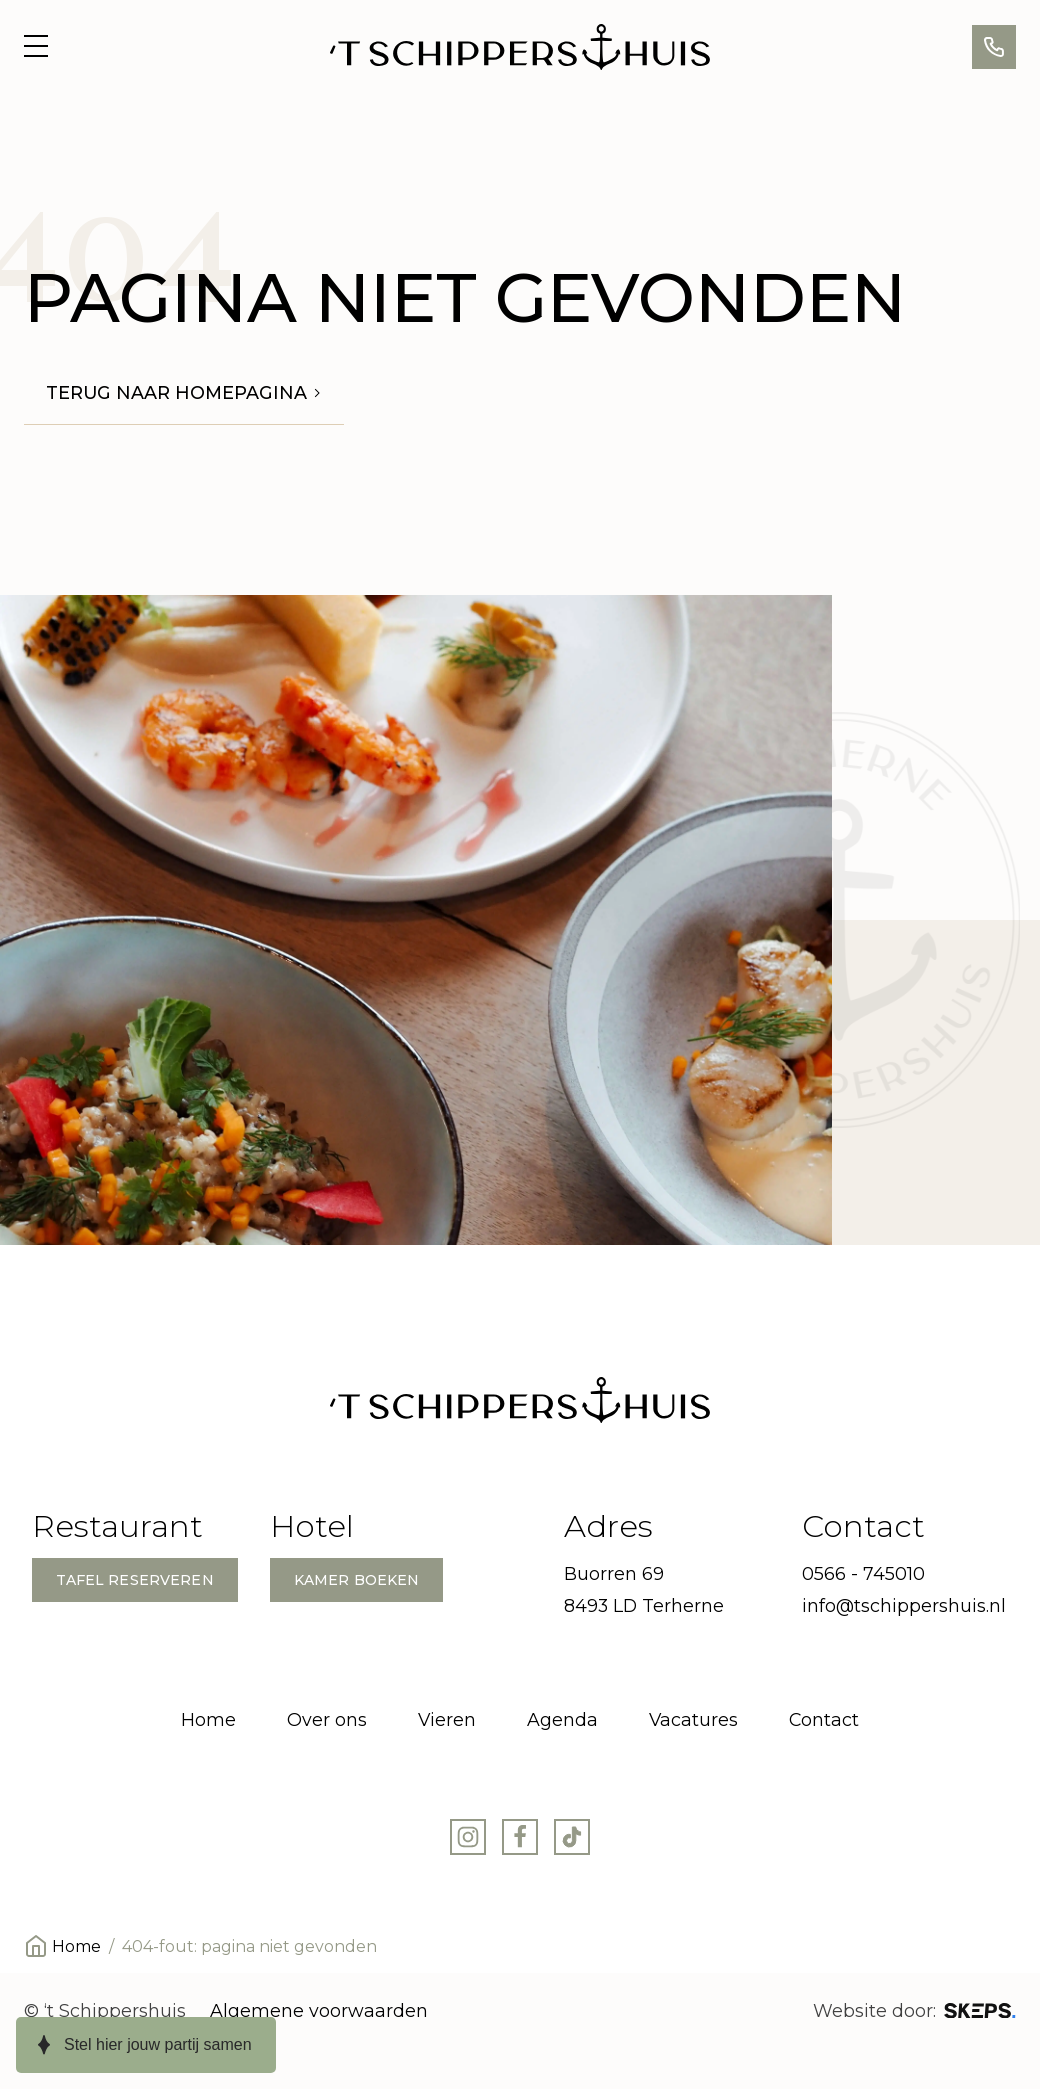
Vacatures (693, 1719)
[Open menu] (36, 47)
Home (208, 1719)
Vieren (447, 1719)
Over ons (327, 1719)
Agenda (562, 1719)
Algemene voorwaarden (319, 2010)
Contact (824, 1719)
